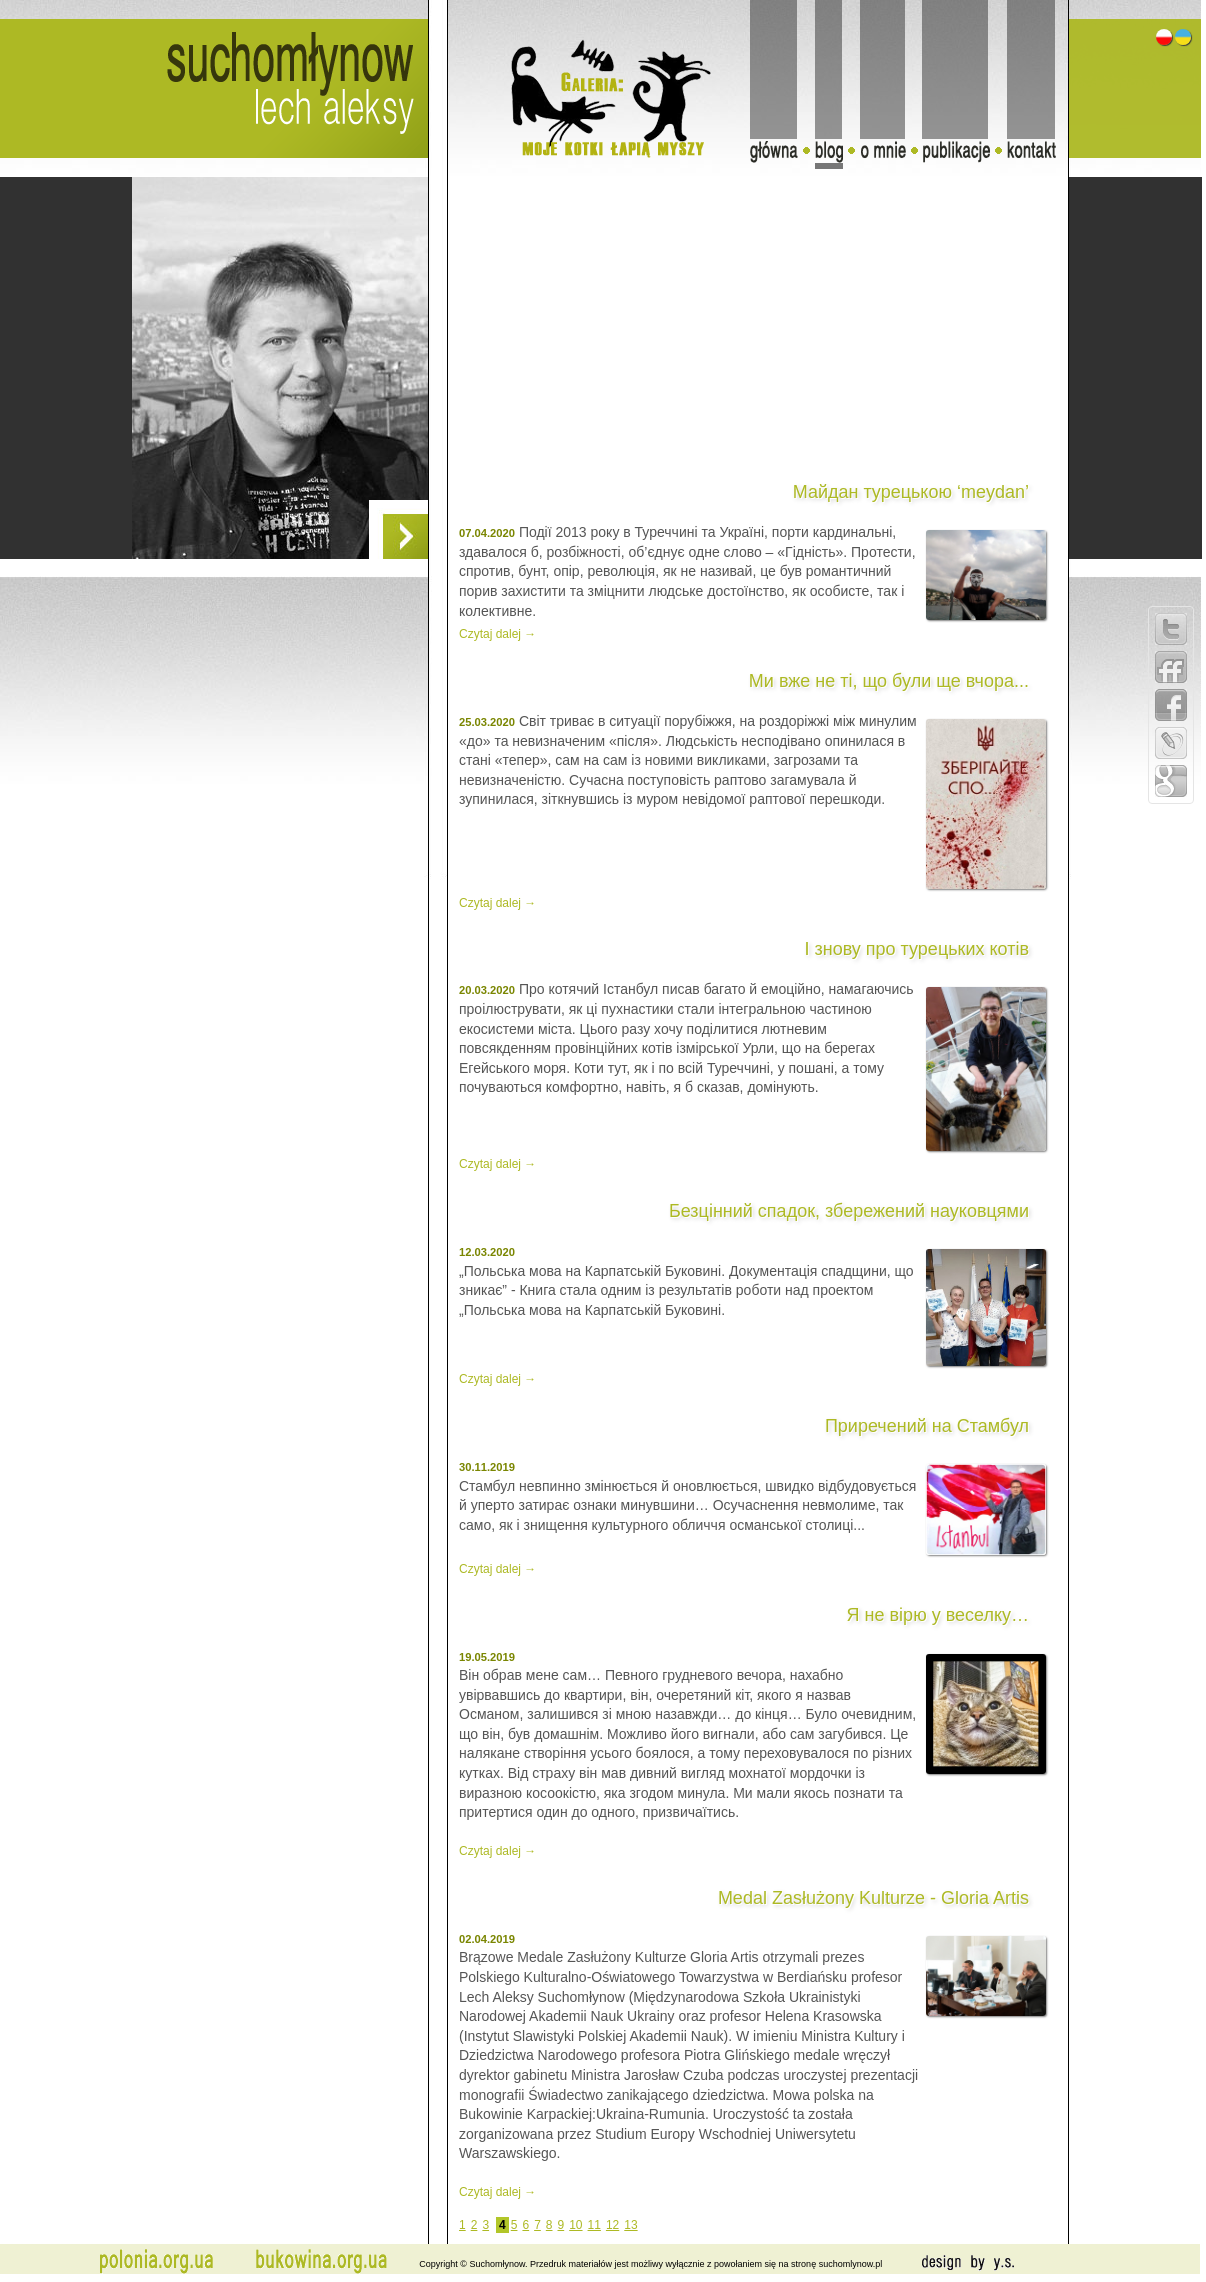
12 (612, 2225)
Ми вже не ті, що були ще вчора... (889, 681)
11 (594, 2225)
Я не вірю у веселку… (938, 1615)
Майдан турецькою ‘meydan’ (911, 492)
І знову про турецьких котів (916, 949)
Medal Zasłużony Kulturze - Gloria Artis (873, 1898)
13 (630, 2225)
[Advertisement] (188, 737)
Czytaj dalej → (497, 634)
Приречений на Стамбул (927, 1426)
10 (575, 2225)
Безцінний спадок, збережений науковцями (849, 1211)
